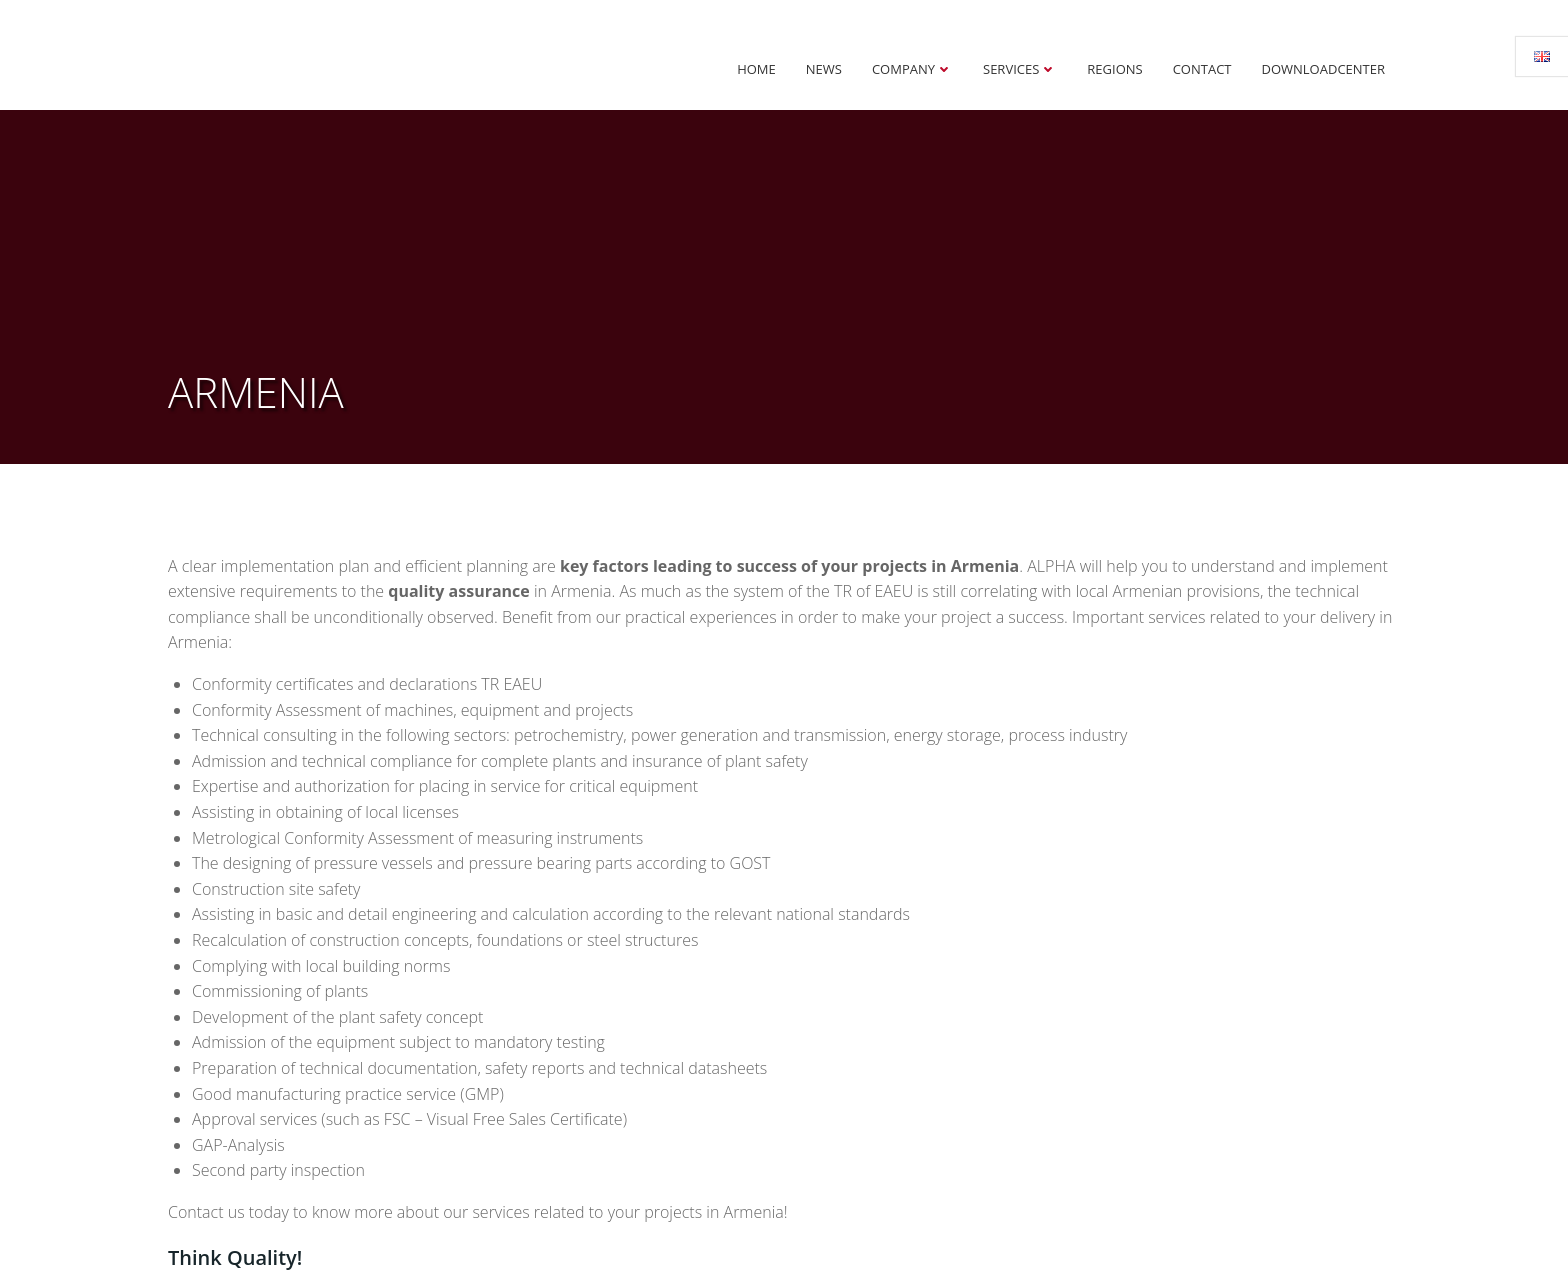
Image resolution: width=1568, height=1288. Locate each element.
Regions (1114, 69)
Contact (1202, 69)
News (824, 69)
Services (1020, 69)
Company (912, 69)
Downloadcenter (1324, 69)
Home (756, 69)
